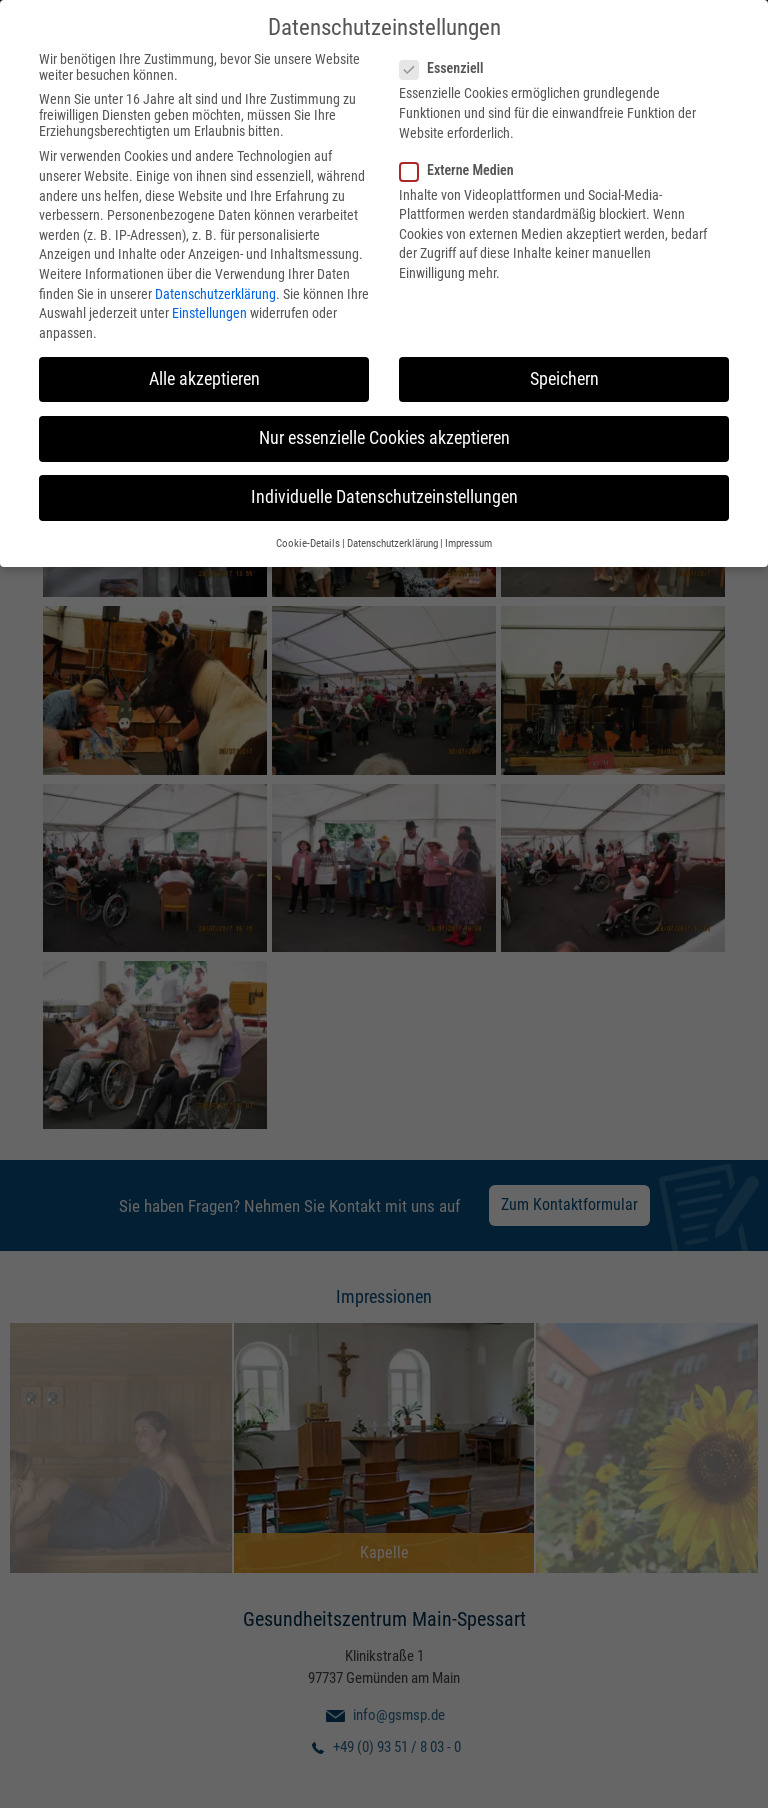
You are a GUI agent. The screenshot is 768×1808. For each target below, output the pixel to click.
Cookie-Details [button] (308, 540)
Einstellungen (209, 310)
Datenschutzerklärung (215, 290)
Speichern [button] (564, 375)
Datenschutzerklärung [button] (392, 540)
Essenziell (447, 65)
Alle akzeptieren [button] (204, 375)
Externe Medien (463, 166)
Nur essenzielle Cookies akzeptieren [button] (384, 435)
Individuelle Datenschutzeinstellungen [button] (384, 494)
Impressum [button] (468, 540)
